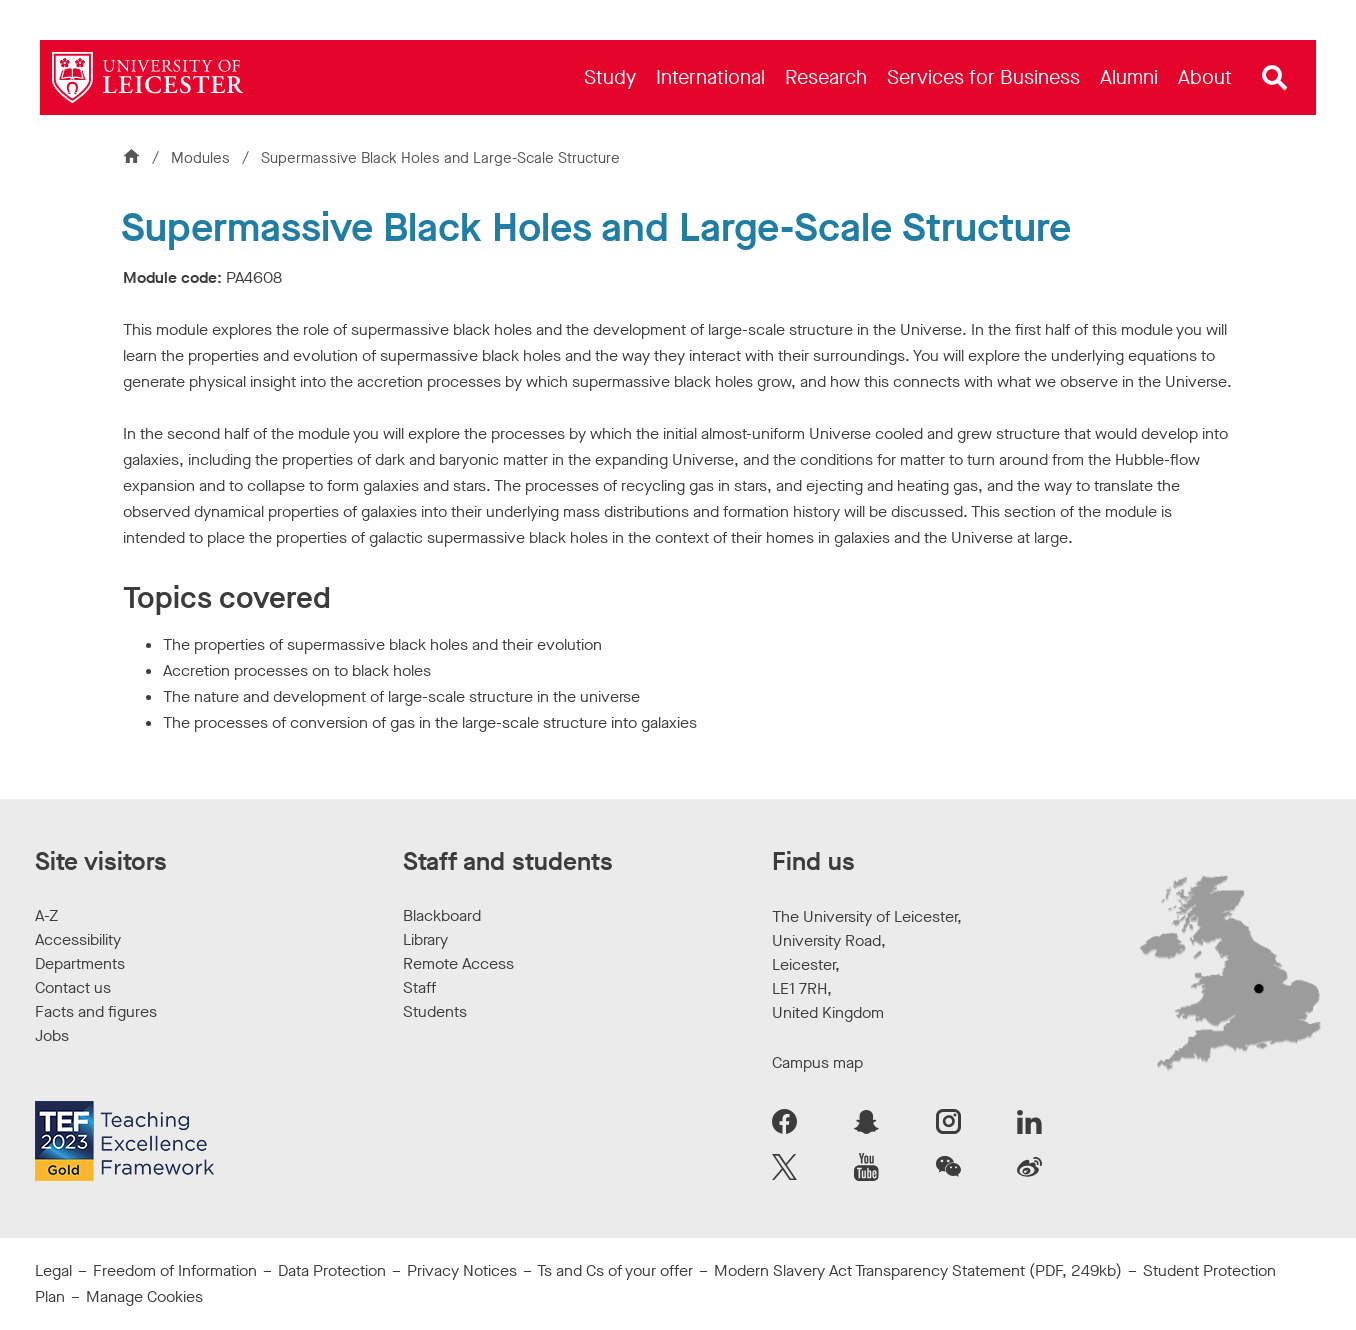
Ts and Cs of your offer (615, 1270)
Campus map (817, 1062)
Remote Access (458, 963)
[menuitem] (610, 77)
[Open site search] (1275, 78)
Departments (80, 963)
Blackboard (442, 915)
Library (425, 939)
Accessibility (78, 939)
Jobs (52, 1035)
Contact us (73, 987)
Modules (202, 158)
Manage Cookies (144, 1296)
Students (435, 1011)
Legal (53, 1270)
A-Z (46, 915)
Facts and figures (96, 1011)
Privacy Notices (462, 1270)
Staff (419, 987)
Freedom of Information (175, 1270)
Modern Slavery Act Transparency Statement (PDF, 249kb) (918, 1270)
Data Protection (332, 1270)
